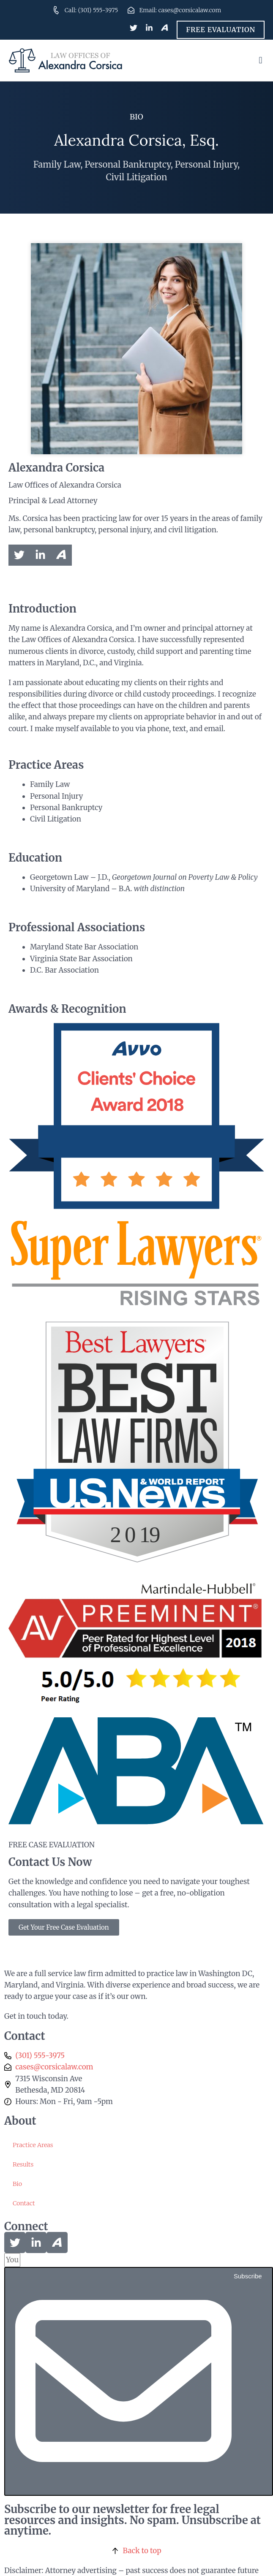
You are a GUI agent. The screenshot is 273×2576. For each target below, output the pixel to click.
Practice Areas (33, 2145)
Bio (17, 2184)
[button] (261, 60)
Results (23, 2164)
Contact (24, 2203)
